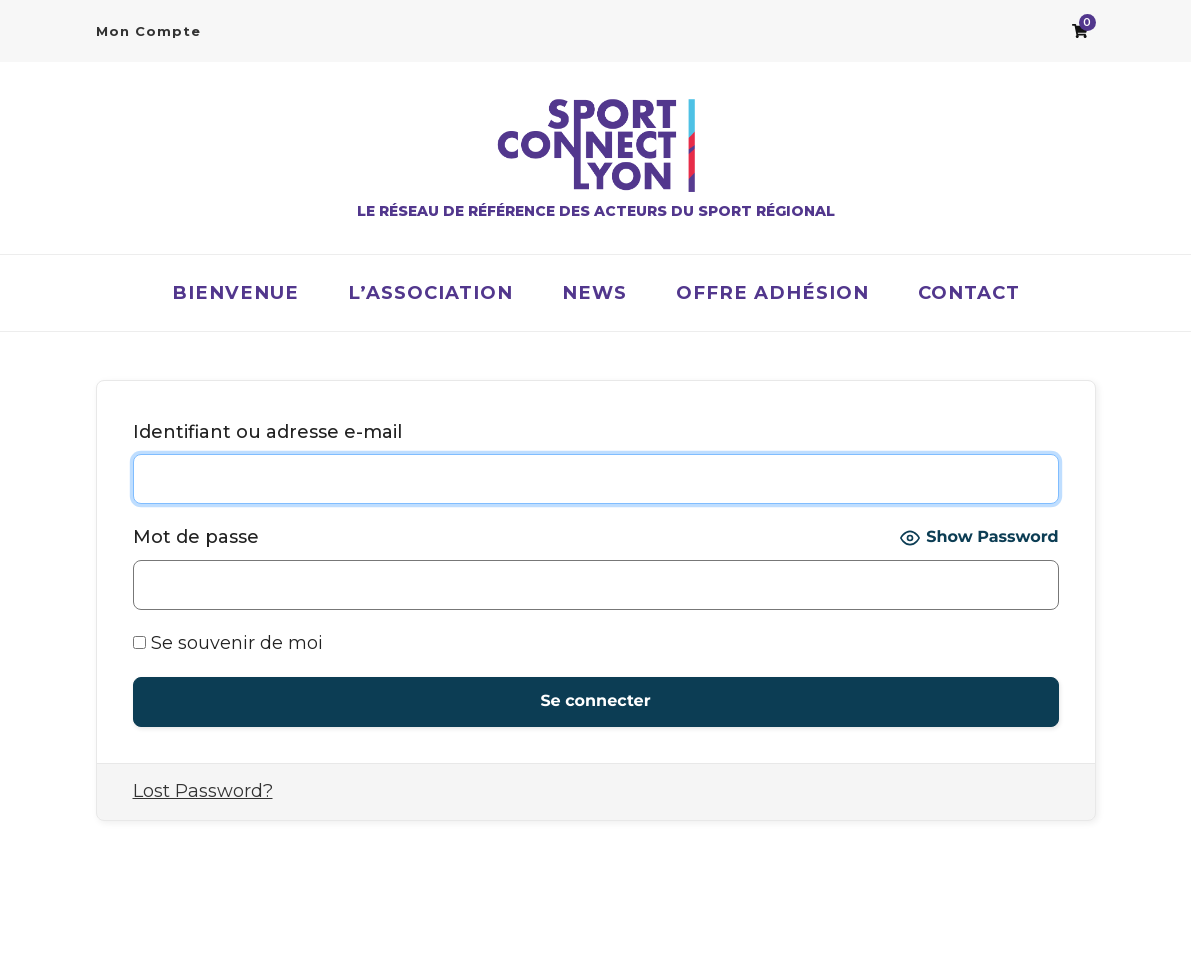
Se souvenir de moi (228, 643)
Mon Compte (148, 31)
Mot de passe (196, 537)
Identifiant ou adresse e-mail (267, 432)
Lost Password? (203, 791)
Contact (969, 292)
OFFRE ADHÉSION (772, 292)
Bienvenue (235, 292)
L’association (430, 292)
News (594, 292)
